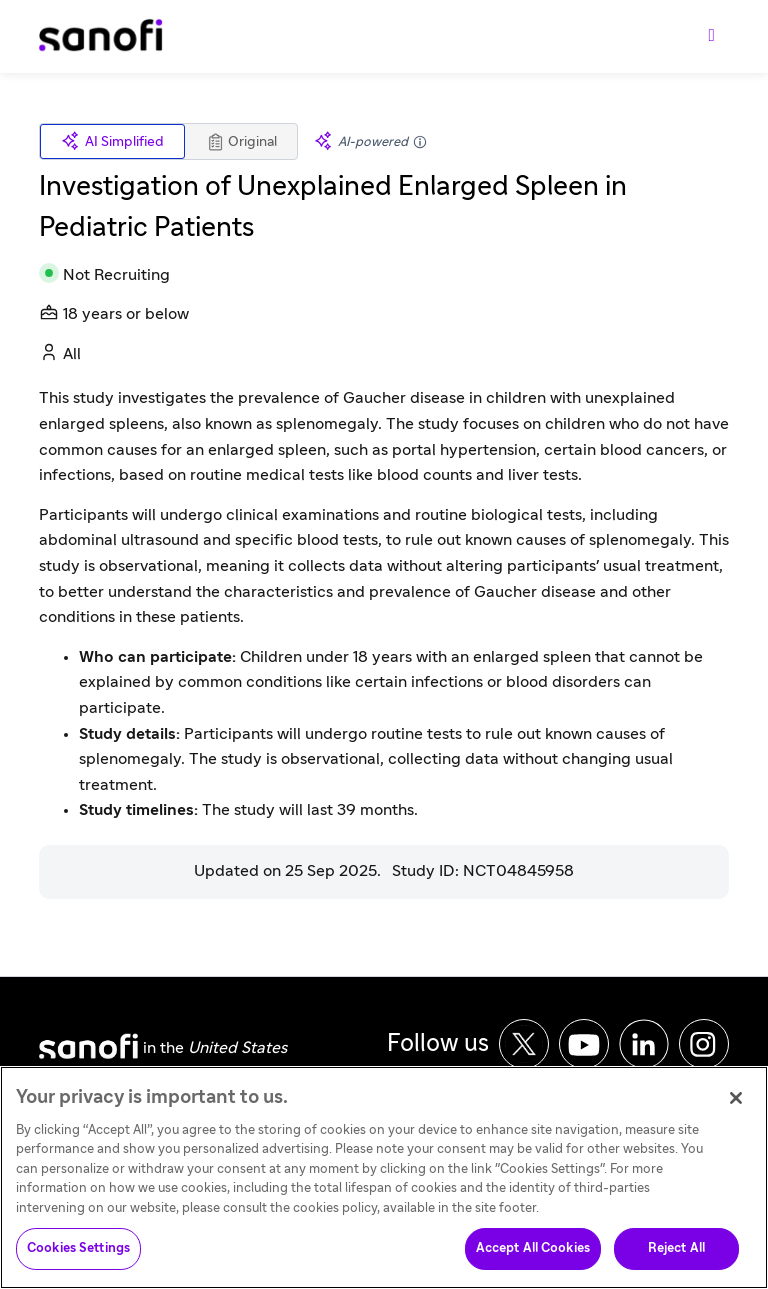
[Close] (736, 1104)
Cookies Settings (78, 1255)
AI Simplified (112, 141)
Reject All (676, 1255)
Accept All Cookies (533, 1255)
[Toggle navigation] (712, 36)
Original (241, 142)
